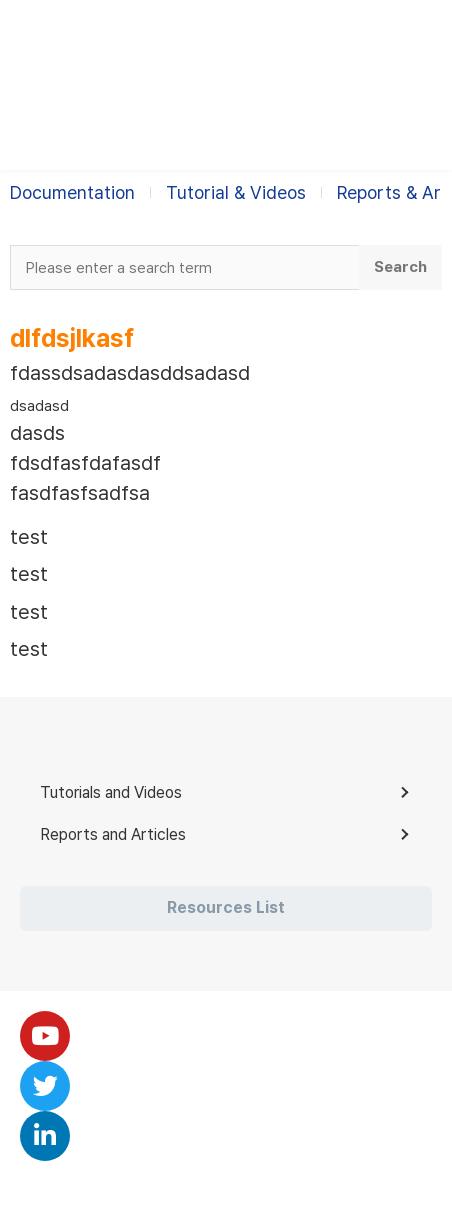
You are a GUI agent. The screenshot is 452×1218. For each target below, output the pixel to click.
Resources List (226, 907)
